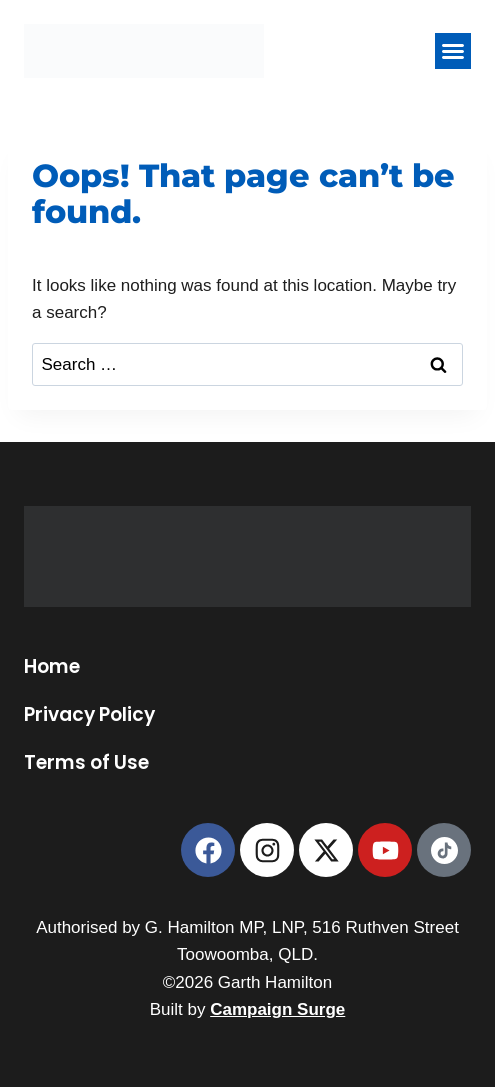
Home (52, 667)
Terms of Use (86, 763)
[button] (453, 51)
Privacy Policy (89, 715)
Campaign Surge (277, 1009)
